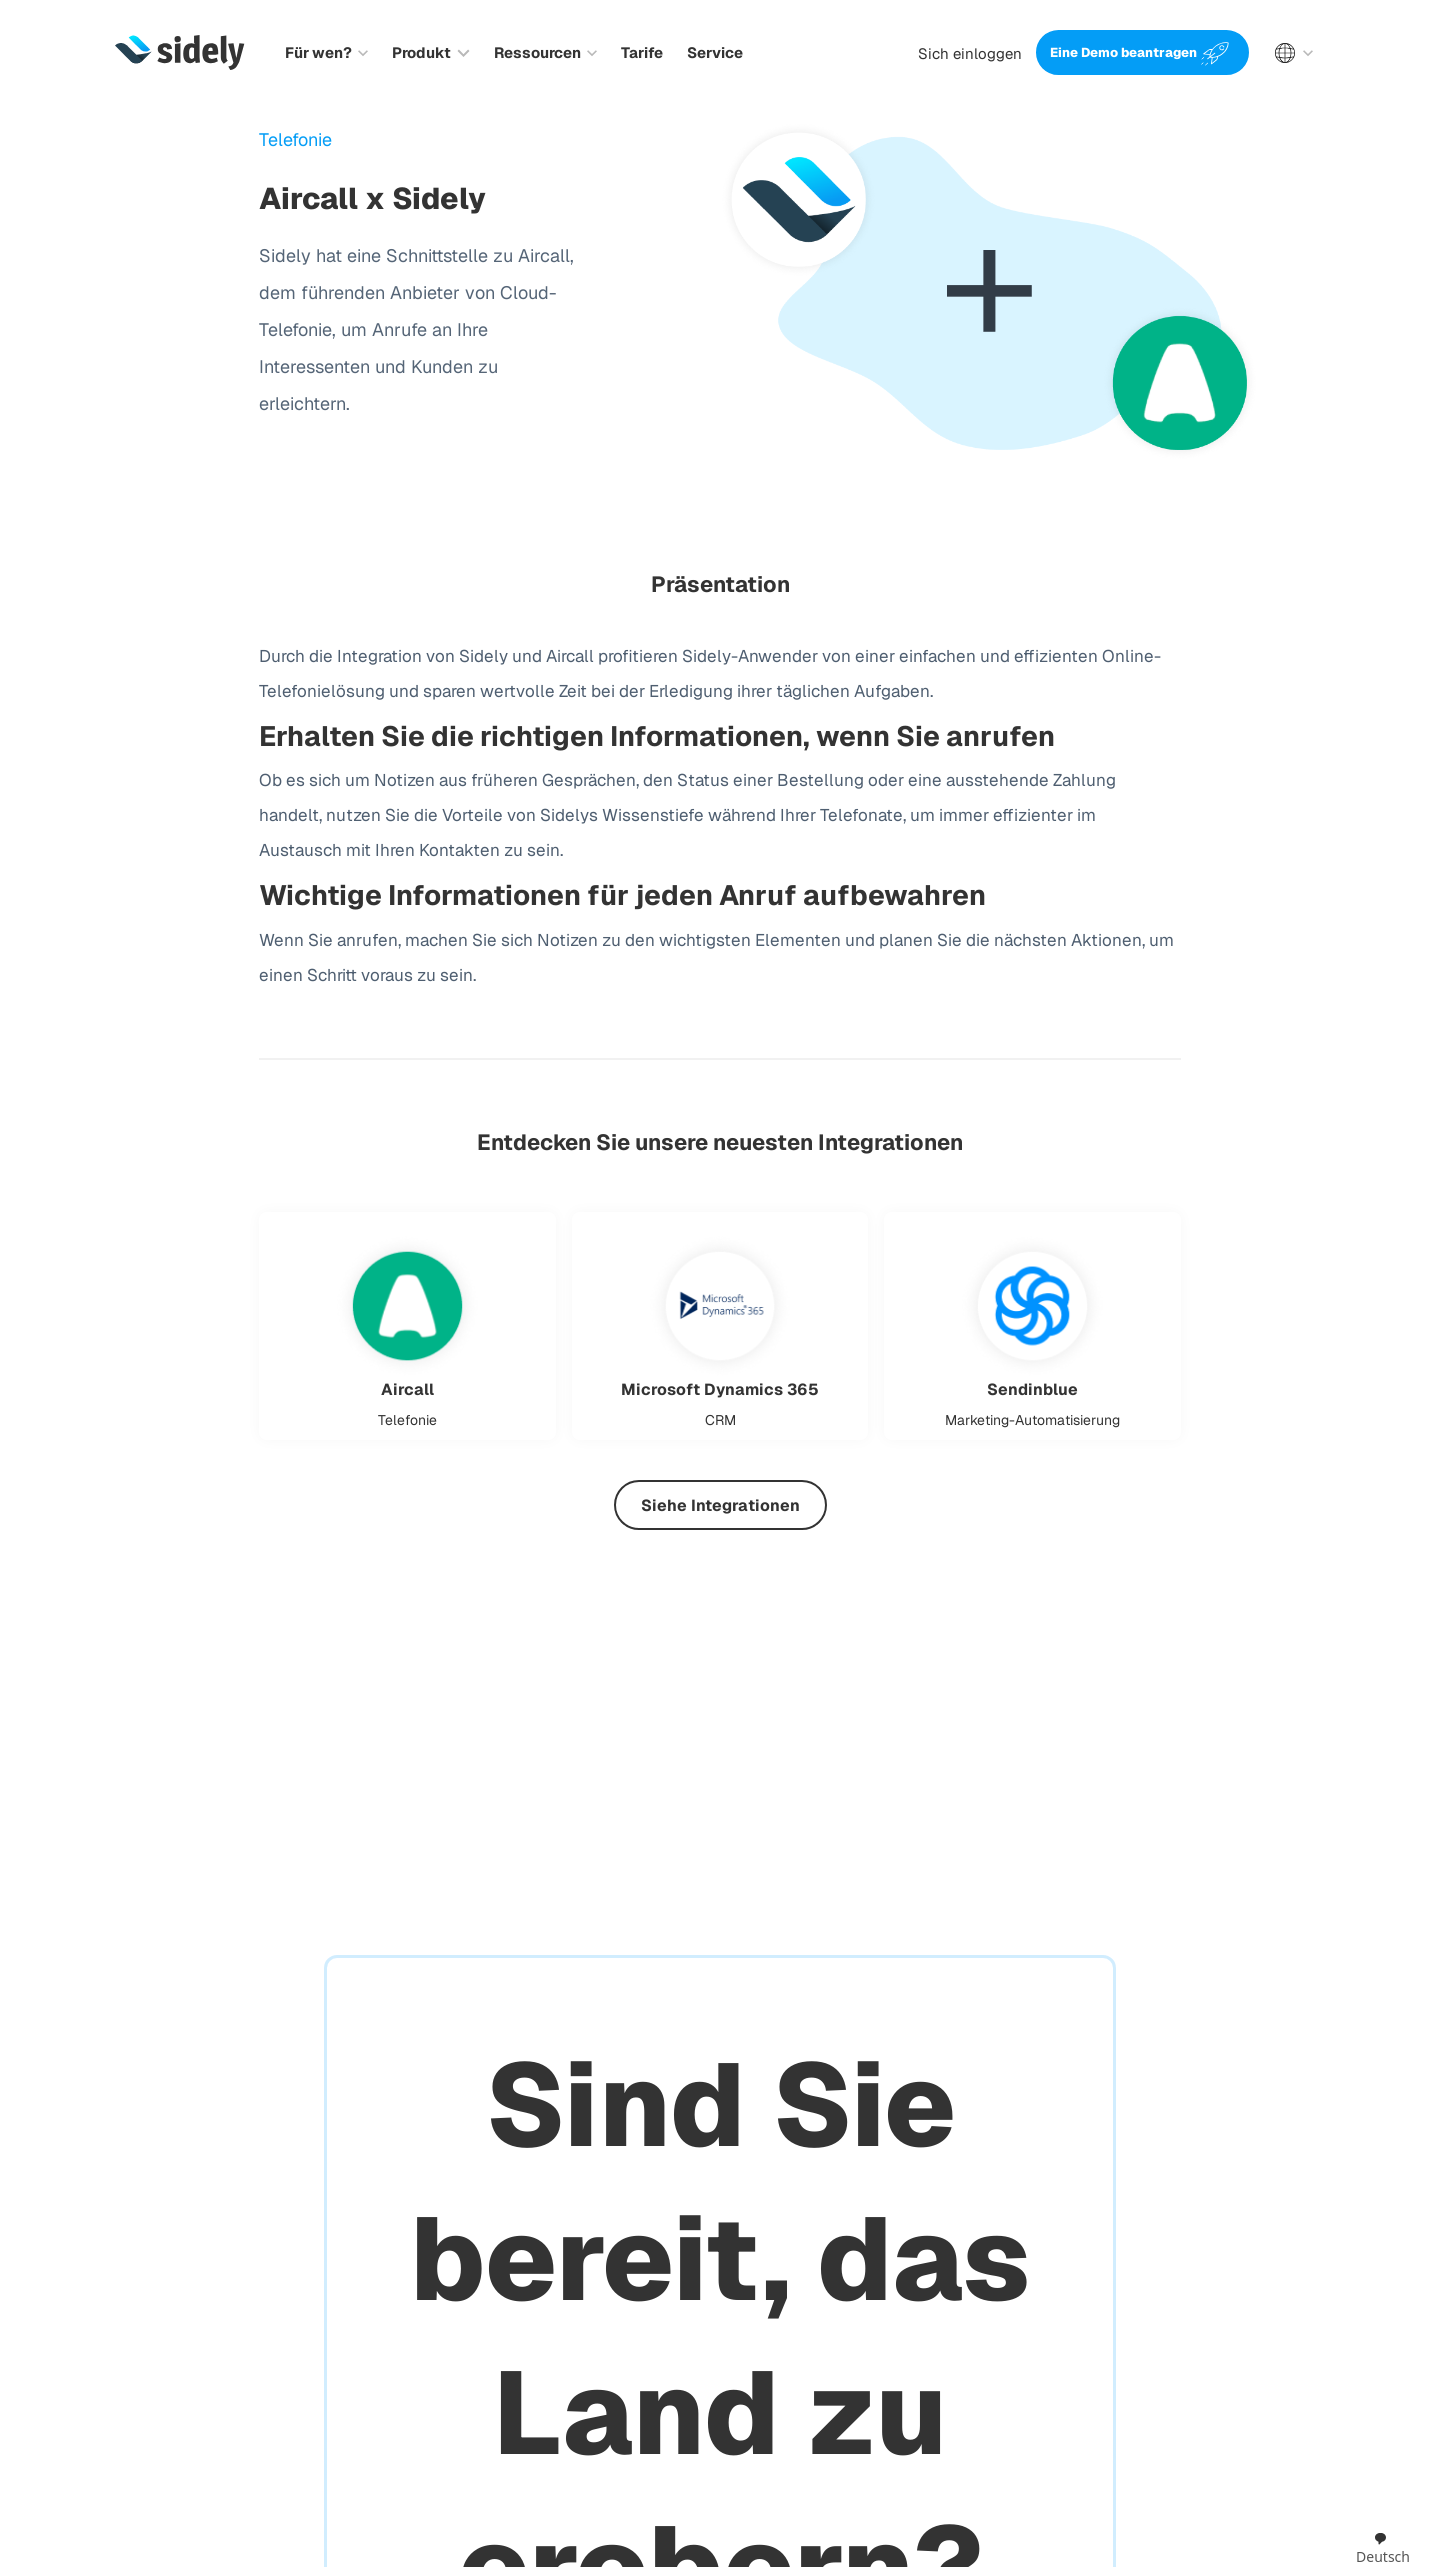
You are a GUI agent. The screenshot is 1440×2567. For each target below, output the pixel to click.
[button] (326, 53)
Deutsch (1383, 2548)
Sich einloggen (970, 53)
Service (715, 52)
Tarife (642, 52)
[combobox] (1383, 2549)
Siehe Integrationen (720, 1505)
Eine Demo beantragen (1123, 52)
